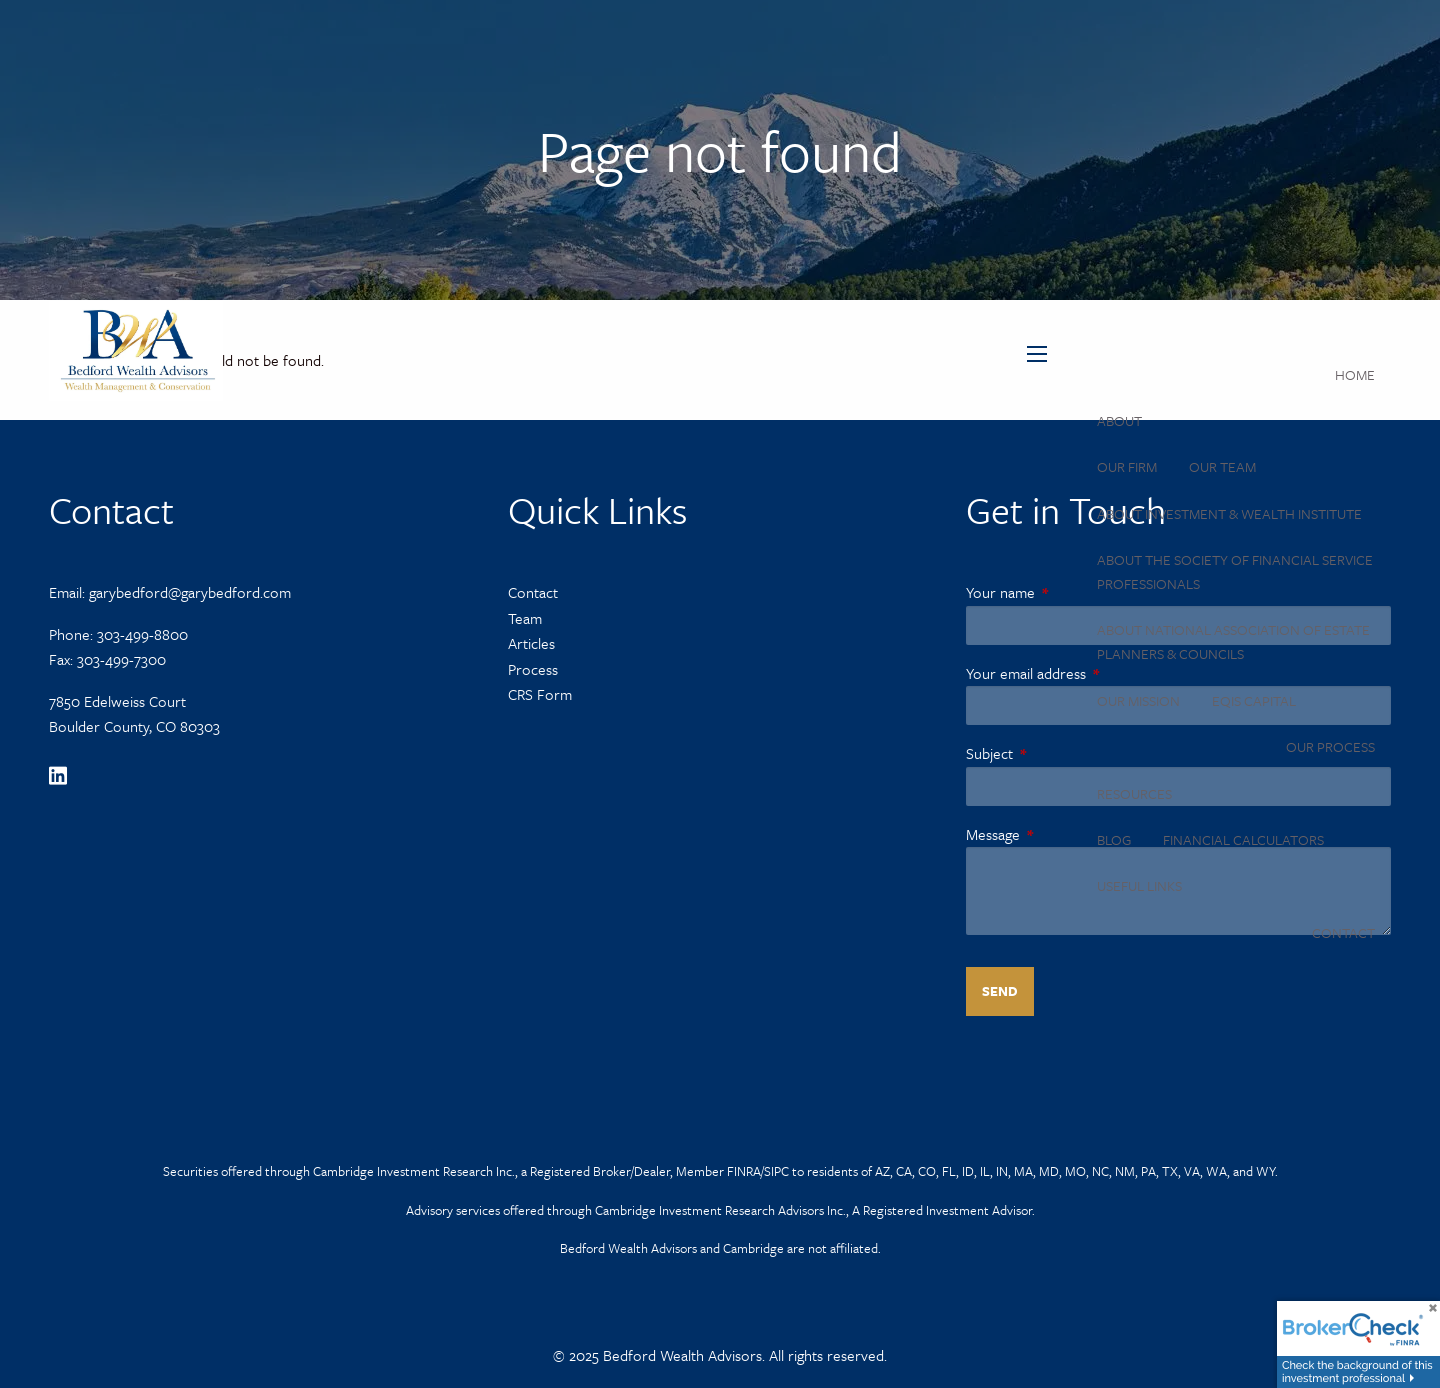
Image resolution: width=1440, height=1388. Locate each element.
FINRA (744, 1171)
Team (525, 618)
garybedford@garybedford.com (190, 592)
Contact (1343, 932)
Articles (531, 643)
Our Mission (1138, 700)
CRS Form (540, 694)
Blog (1114, 839)
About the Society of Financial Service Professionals (1235, 571)
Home (1355, 374)
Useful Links (1139, 885)
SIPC (776, 1171)
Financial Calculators (1243, 839)
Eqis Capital (1254, 700)
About (1119, 420)
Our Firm (1127, 466)
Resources (1134, 793)
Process (533, 669)
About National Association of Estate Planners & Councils (1233, 641)
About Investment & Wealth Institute (1229, 513)
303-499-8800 (142, 634)
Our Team (1222, 466)
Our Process (1330, 746)
